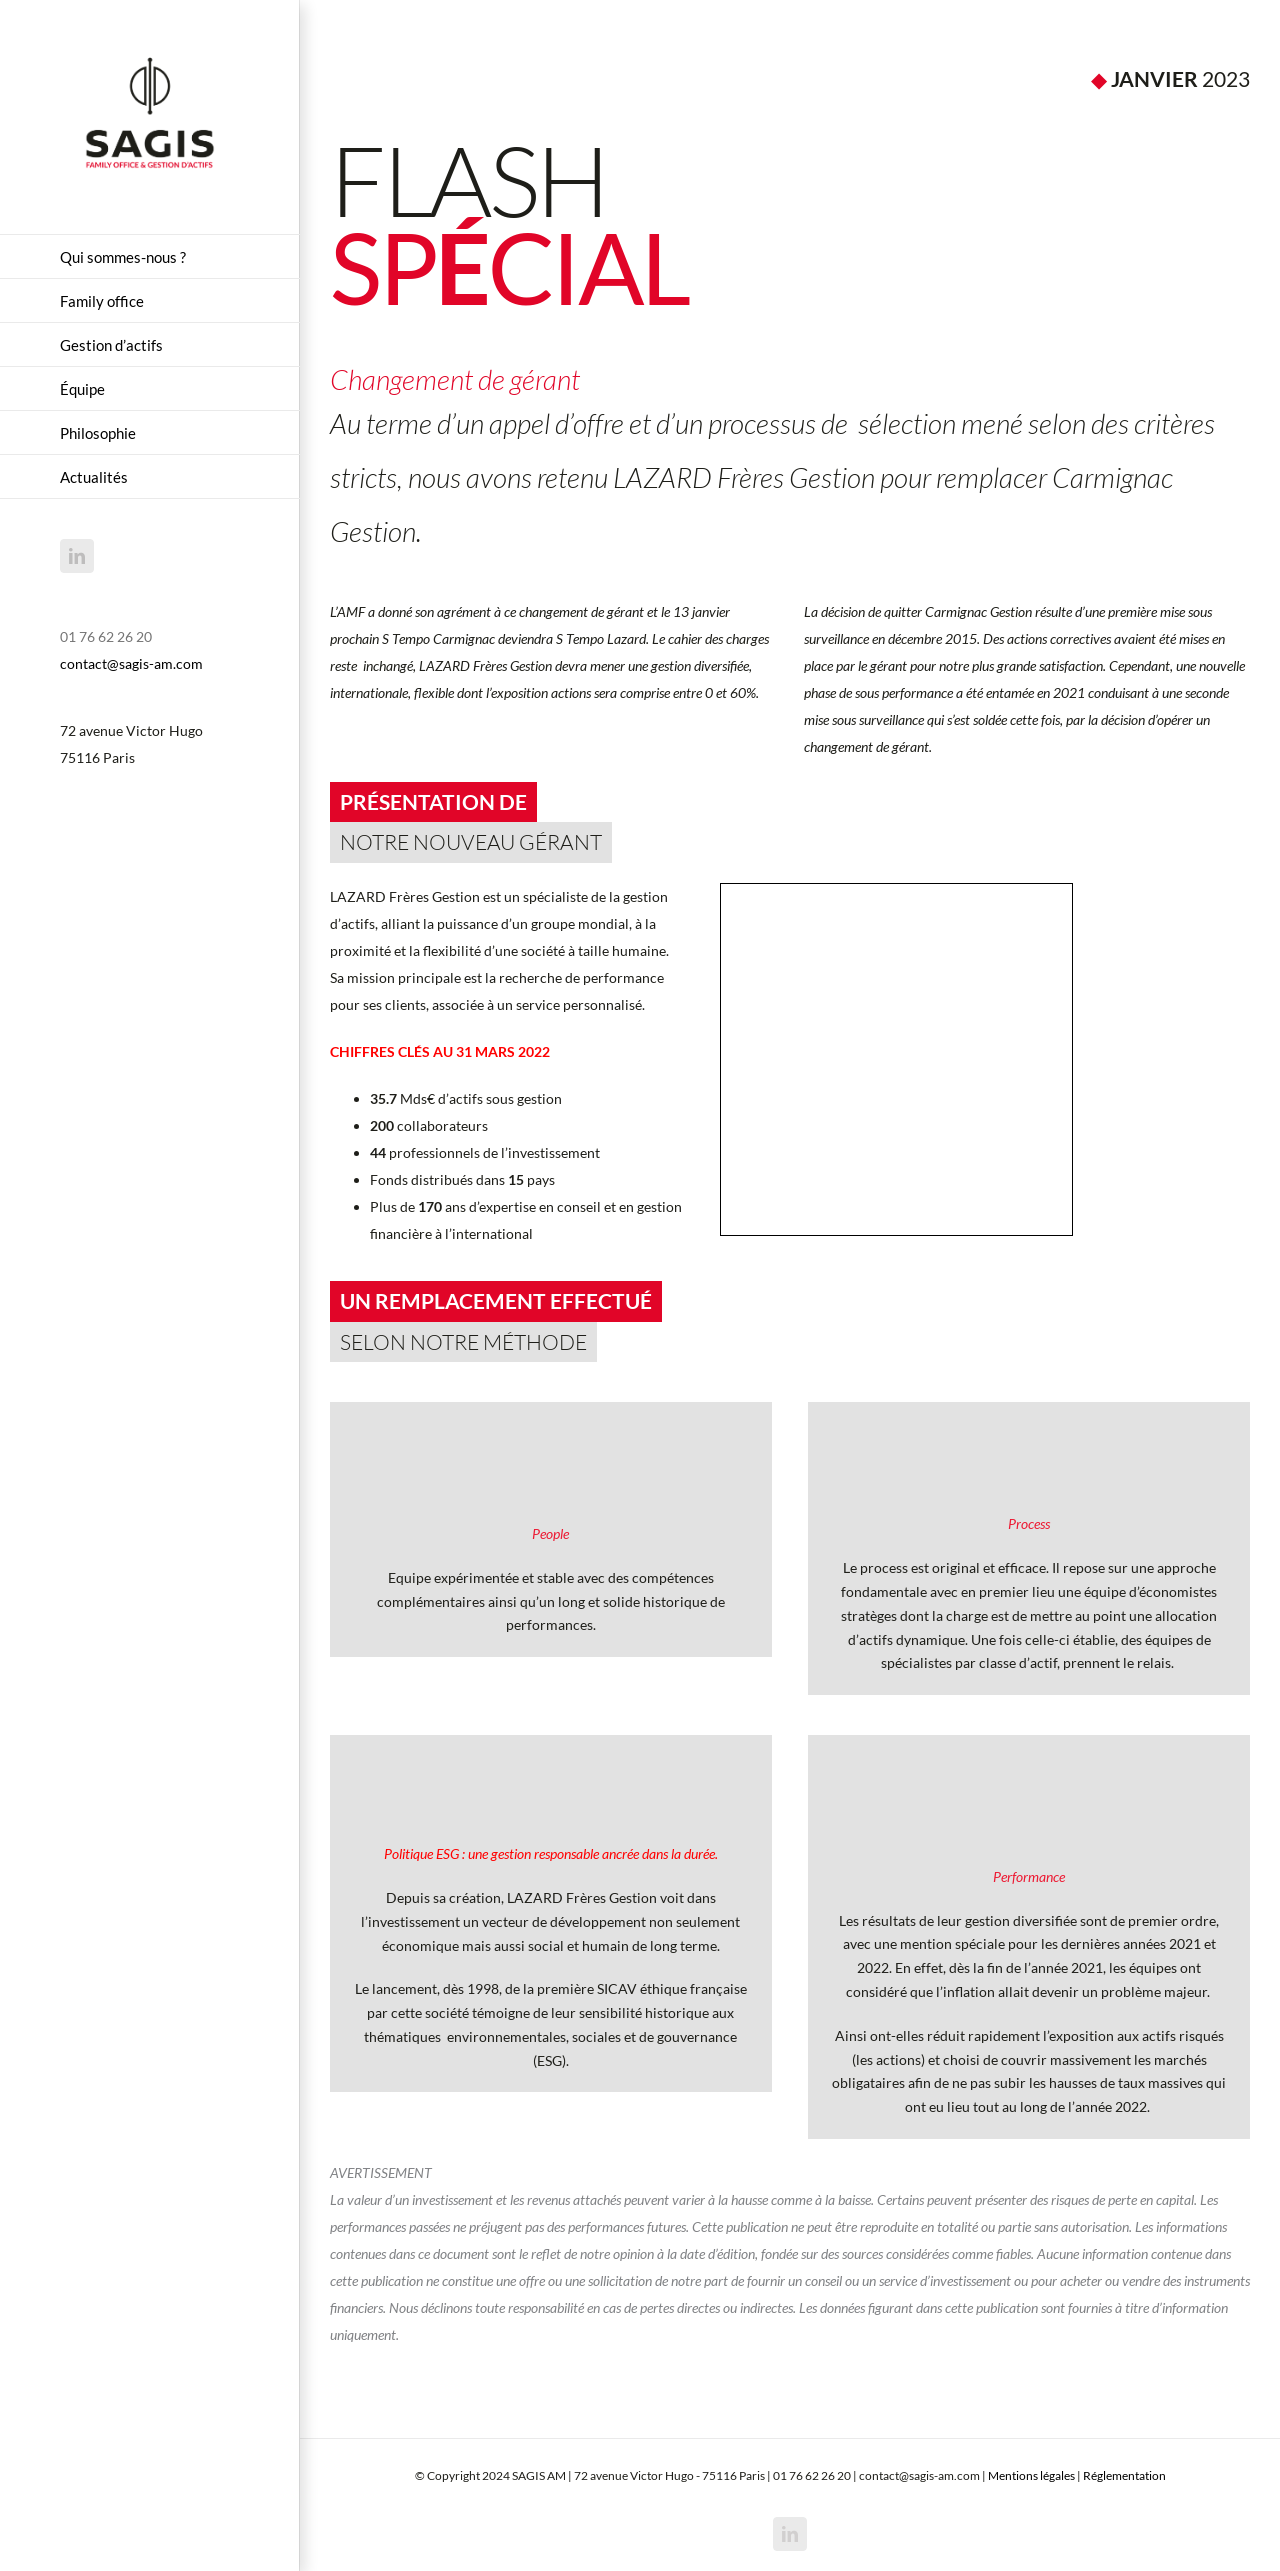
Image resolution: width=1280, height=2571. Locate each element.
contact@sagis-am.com (131, 663)
